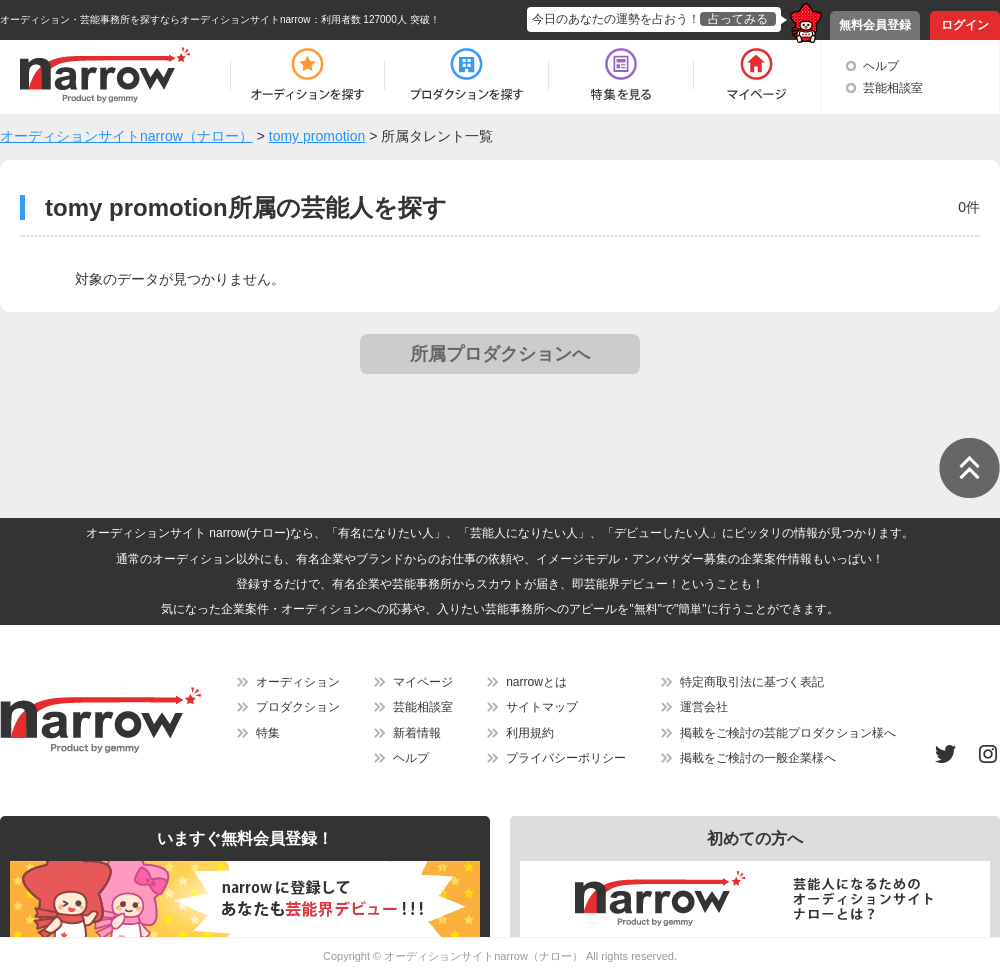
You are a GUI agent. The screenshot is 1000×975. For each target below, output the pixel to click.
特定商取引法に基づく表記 (752, 682)
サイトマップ (542, 707)
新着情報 (417, 733)
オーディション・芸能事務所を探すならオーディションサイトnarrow (155, 19)
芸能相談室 (893, 88)
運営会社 (704, 707)
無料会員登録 (875, 25)
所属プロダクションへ (500, 354)
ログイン (965, 25)
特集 (268, 733)
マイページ (423, 682)
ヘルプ (881, 66)
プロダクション (298, 707)
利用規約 (530, 733)
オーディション (298, 682)
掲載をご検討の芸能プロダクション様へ (788, 733)
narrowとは (536, 682)
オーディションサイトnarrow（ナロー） (483, 956)
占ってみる (738, 19)
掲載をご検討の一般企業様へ (758, 758)
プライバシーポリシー (566, 758)
